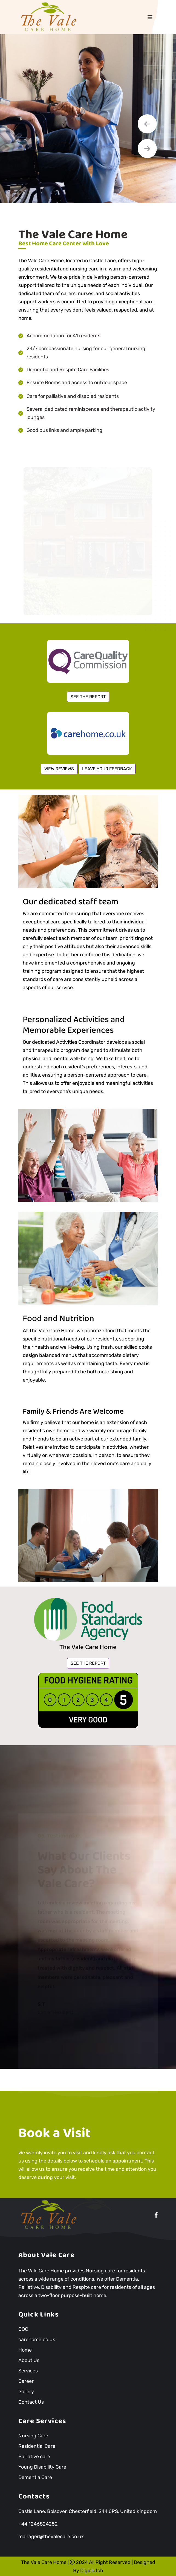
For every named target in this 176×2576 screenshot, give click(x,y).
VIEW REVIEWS (59, 768)
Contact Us (31, 2402)
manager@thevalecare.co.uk (51, 2537)
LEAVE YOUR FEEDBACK (107, 768)
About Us (28, 2360)
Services (28, 2370)
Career (26, 2381)
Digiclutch (91, 2571)
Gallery (26, 2391)
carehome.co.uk (36, 2339)
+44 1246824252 (38, 2524)
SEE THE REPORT (88, 696)
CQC (23, 2329)
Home (25, 2349)
